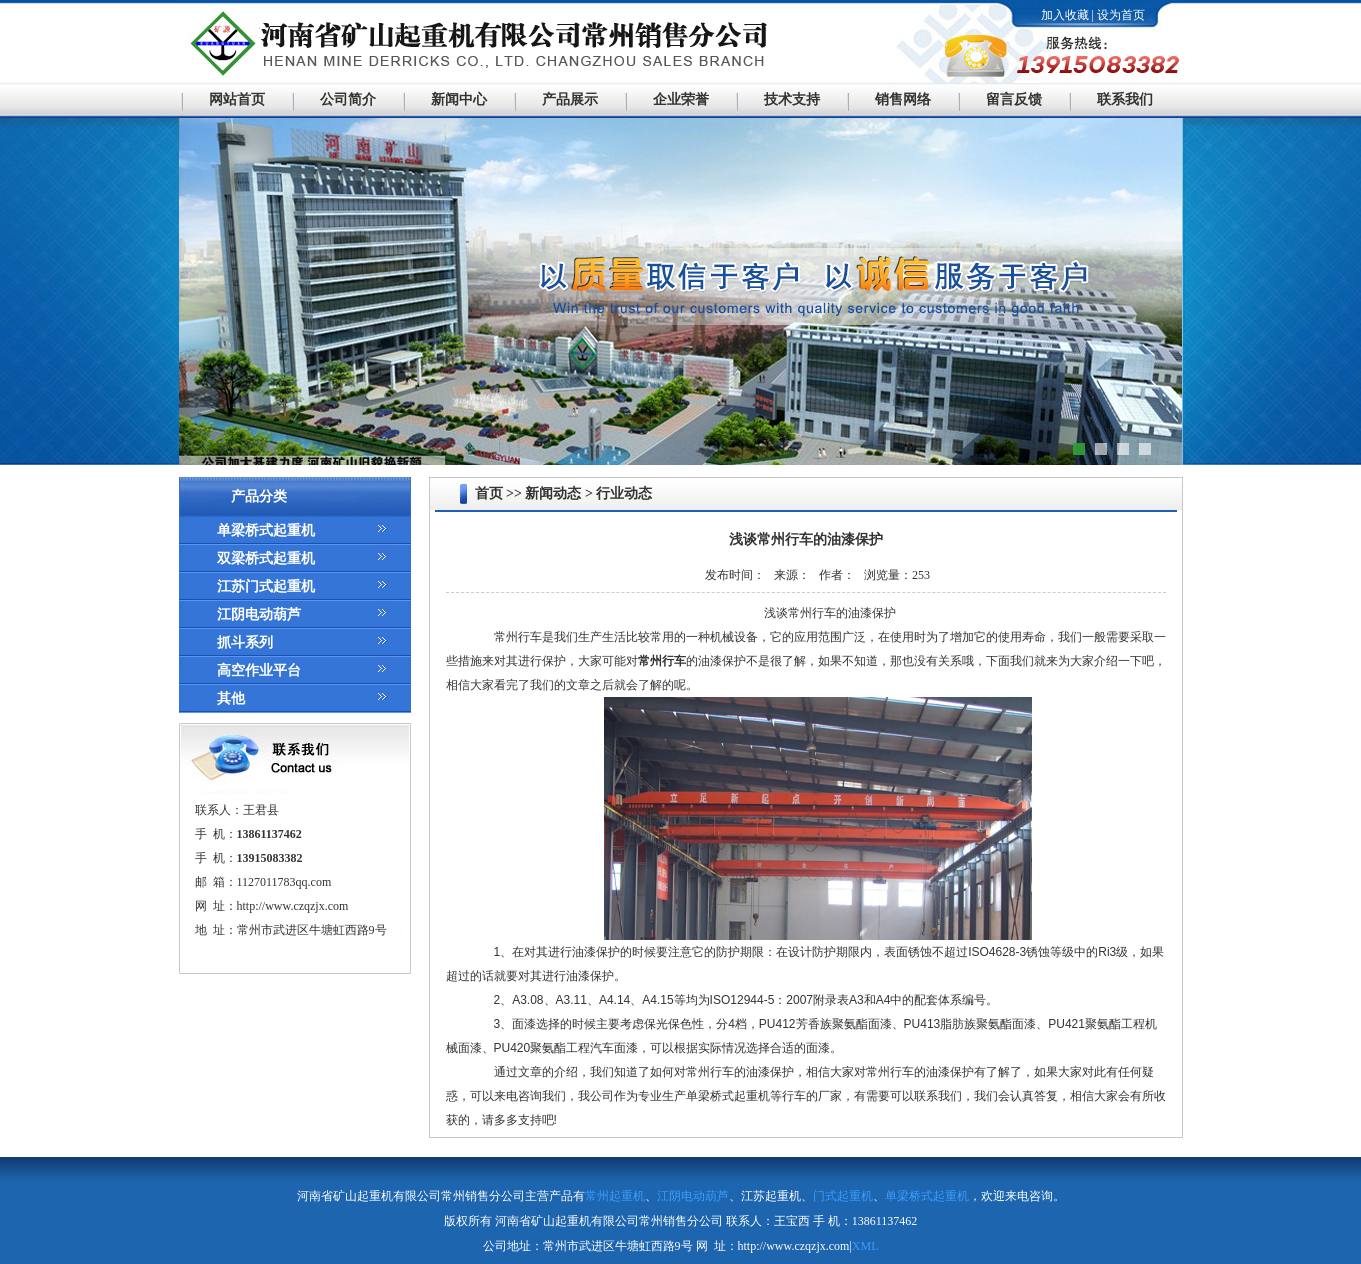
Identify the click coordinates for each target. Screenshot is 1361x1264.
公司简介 (348, 99)
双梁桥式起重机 (266, 558)
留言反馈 (1014, 99)
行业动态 (624, 493)
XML (865, 1246)
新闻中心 (459, 99)
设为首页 (1121, 15)
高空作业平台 (259, 670)
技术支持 (792, 99)
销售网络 (903, 99)
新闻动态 (553, 493)
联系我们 (1125, 99)
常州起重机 (615, 1196)
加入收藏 (1065, 15)
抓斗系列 (245, 642)
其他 (231, 698)
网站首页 (237, 99)
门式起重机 (843, 1196)
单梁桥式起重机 (266, 530)
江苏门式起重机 (266, 586)
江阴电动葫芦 (259, 614)
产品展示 (570, 99)
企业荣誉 (681, 99)
